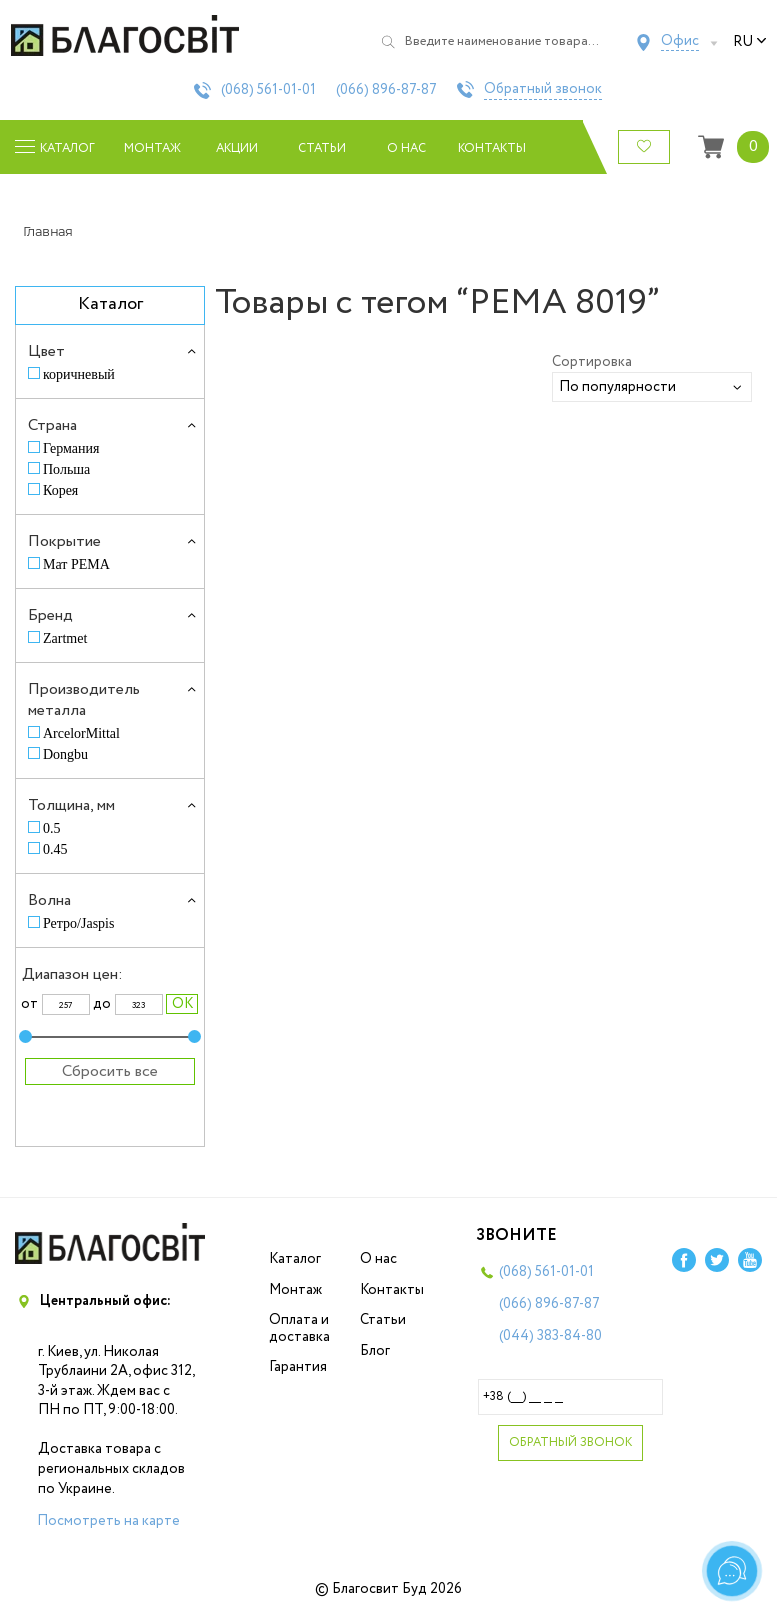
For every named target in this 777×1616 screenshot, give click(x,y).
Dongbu (65, 754)
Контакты (491, 148)
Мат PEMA (76, 564)
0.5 (52, 828)
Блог (375, 1351)
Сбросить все (110, 1071)
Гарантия (298, 1367)
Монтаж (152, 148)
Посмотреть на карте (108, 1521)
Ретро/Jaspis (78, 923)
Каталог (295, 1259)
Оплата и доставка (299, 1328)
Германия (71, 448)
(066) (386, 90)
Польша (66, 469)
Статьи (322, 148)
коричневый (79, 374)
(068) (268, 90)
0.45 (55, 849)
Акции (237, 148)
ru (750, 42)
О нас (406, 148)
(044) (550, 1336)
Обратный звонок (543, 90)
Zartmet (65, 638)
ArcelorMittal (81, 733)
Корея (60, 490)
